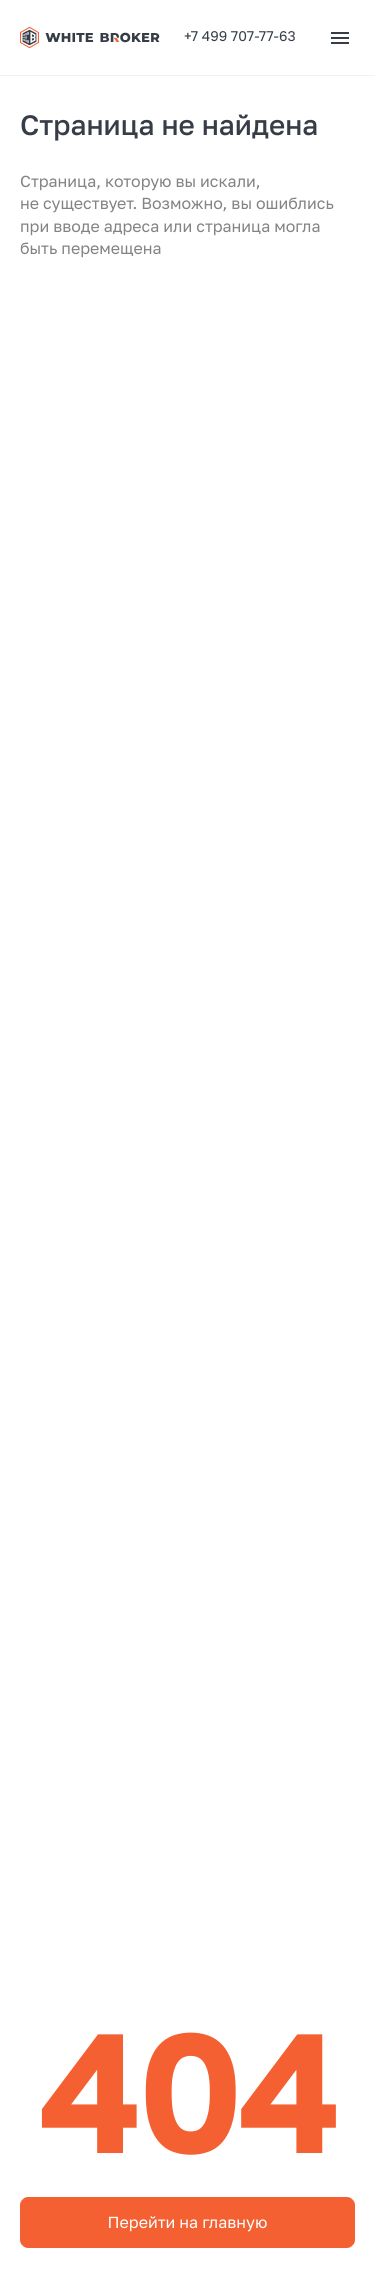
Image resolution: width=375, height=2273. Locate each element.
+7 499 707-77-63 (240, 36)
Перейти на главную (188, 2222)
